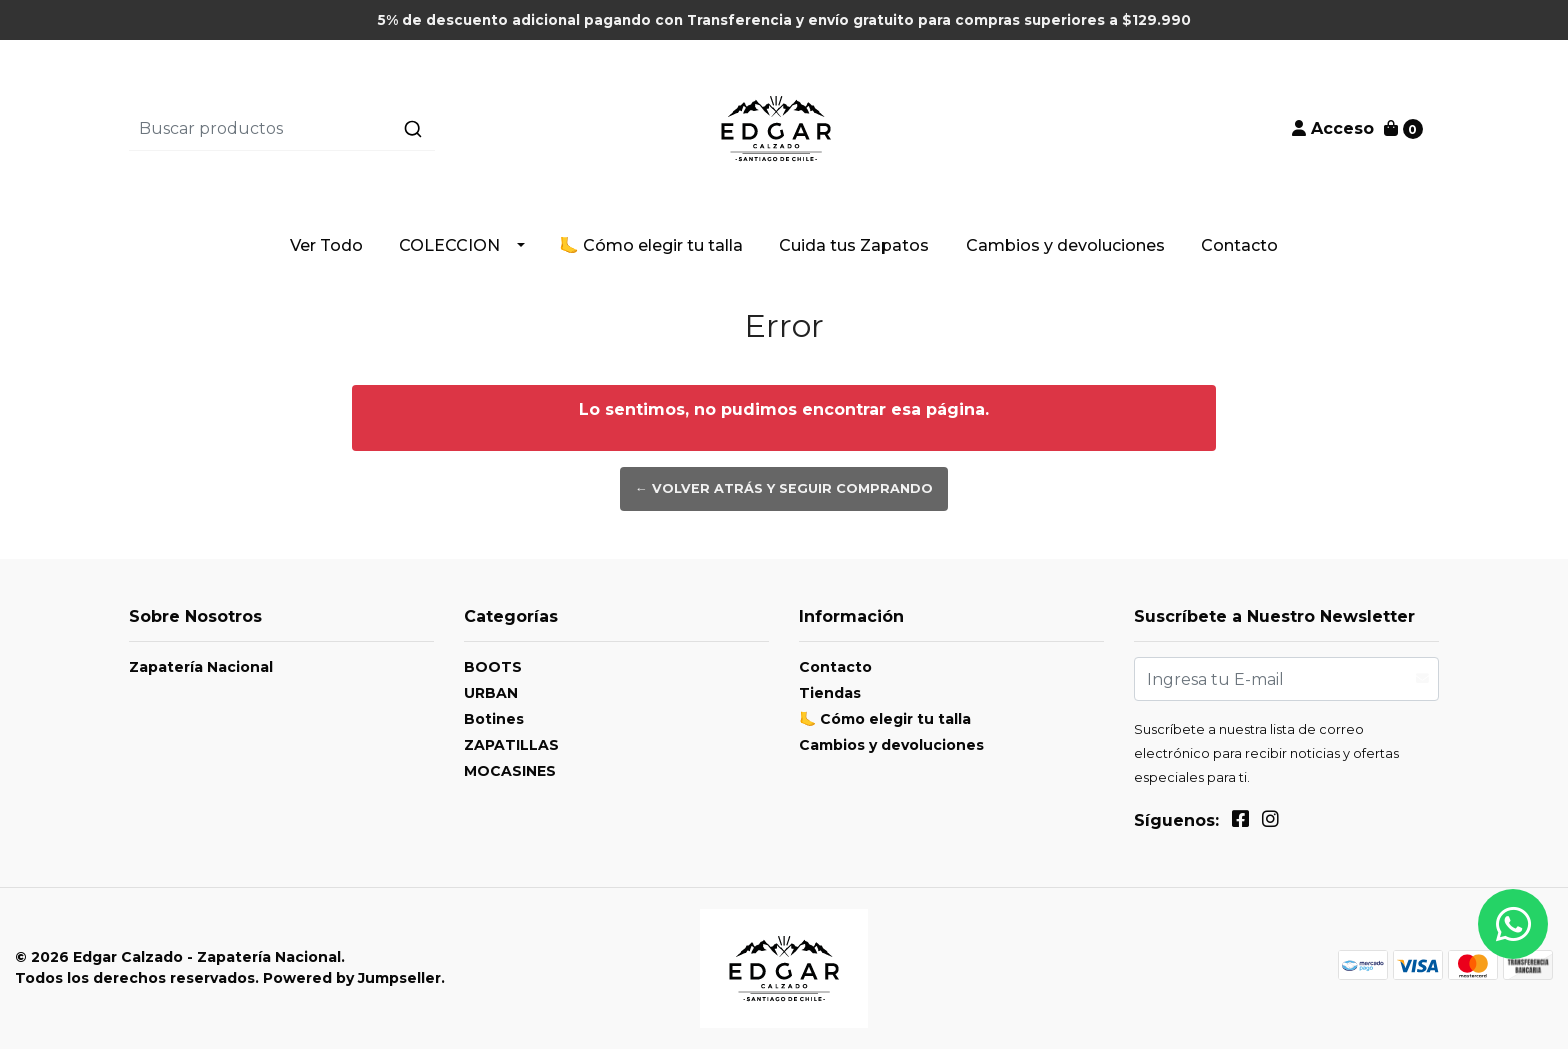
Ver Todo (326, 245)
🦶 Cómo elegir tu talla (651, 245)
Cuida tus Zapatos (854, 245)
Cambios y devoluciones (1065, 245)
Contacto (1239, 245)
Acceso (1333, 128)
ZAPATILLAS (511, 745)
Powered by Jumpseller (352, 978)
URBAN (491, 693)
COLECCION (449, 245)
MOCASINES (510, 771)
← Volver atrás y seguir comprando (784, 488)
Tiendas (830, 693)
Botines (494, 719)
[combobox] (347, 129)
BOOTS (493, 667)
